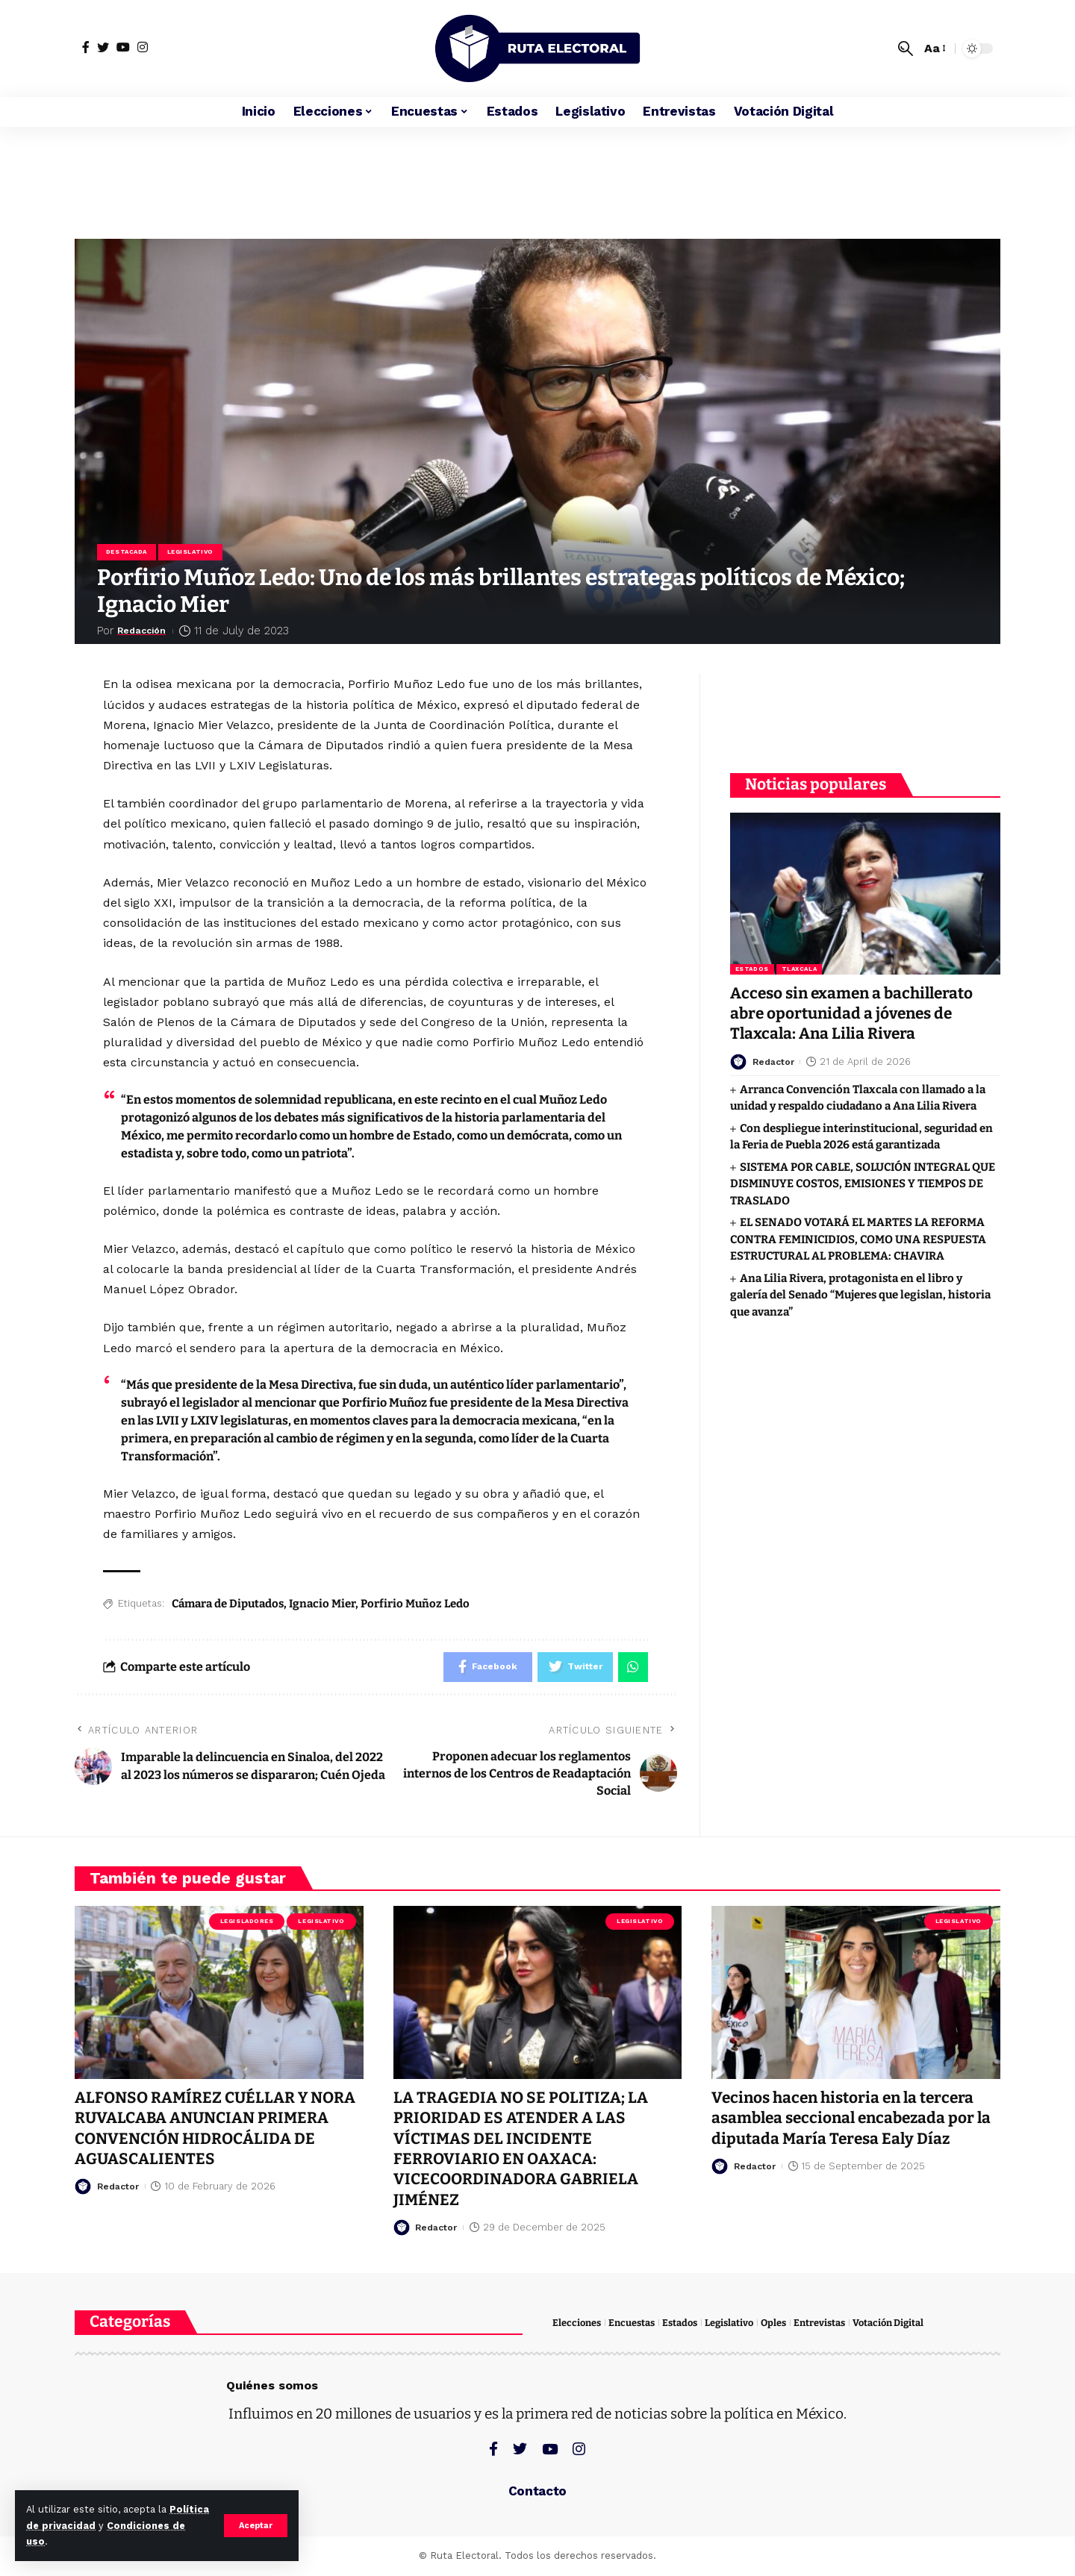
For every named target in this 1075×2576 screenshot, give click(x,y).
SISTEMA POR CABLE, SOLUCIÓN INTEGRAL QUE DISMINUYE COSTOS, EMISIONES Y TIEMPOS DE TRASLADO (862, 1182)
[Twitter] (103, 47)
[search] (905, 48)
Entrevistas (819, 2323)
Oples (773, 2323)
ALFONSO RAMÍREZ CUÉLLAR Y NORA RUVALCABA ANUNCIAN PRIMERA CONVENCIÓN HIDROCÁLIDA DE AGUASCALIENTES (216, 2129)
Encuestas (631, 2323)
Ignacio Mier (322, 1604)
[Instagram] (143, 47)
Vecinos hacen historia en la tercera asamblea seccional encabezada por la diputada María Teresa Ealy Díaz (854, 2119)
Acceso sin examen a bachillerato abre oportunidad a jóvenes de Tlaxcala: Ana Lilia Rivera (854, 1012)
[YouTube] (123, 47)
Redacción (147, 630)
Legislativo (190, 551)
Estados (752, 967)
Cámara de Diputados (228, 1604)
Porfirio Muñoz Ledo (415, 1604)
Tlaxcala (799, 967)
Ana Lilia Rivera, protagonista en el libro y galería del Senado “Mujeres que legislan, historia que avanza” (860, 1293)
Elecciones (576, 2323)
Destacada (126, 551)
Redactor (775, 1060)
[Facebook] (85, 47)
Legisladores (247, 1922)
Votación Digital (888, 2323)
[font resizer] (933, 48)
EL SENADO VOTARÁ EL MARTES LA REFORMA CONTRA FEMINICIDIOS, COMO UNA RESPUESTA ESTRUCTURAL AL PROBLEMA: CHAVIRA (858, 1237)
